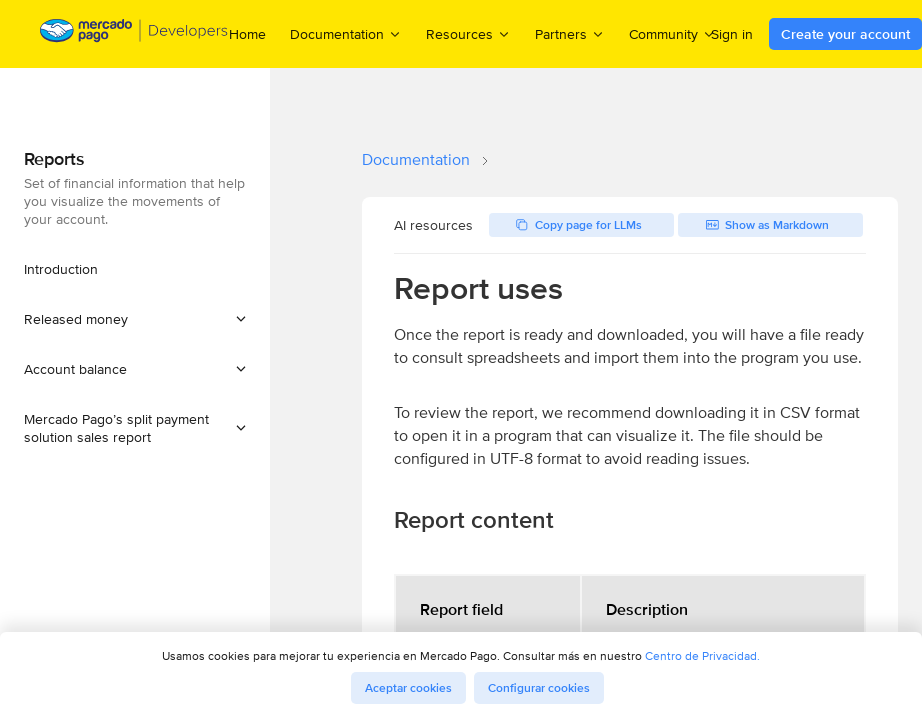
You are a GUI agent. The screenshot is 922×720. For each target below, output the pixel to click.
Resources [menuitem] (468, 33)
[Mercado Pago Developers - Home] (134, 34)
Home (247, 34)
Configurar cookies (539, 688)
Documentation (416, 159)
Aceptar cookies (408, 688)
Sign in (732, 34)
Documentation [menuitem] (346, 33)
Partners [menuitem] (570, 33)
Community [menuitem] (672, 33)
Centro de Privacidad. (702, 655)
